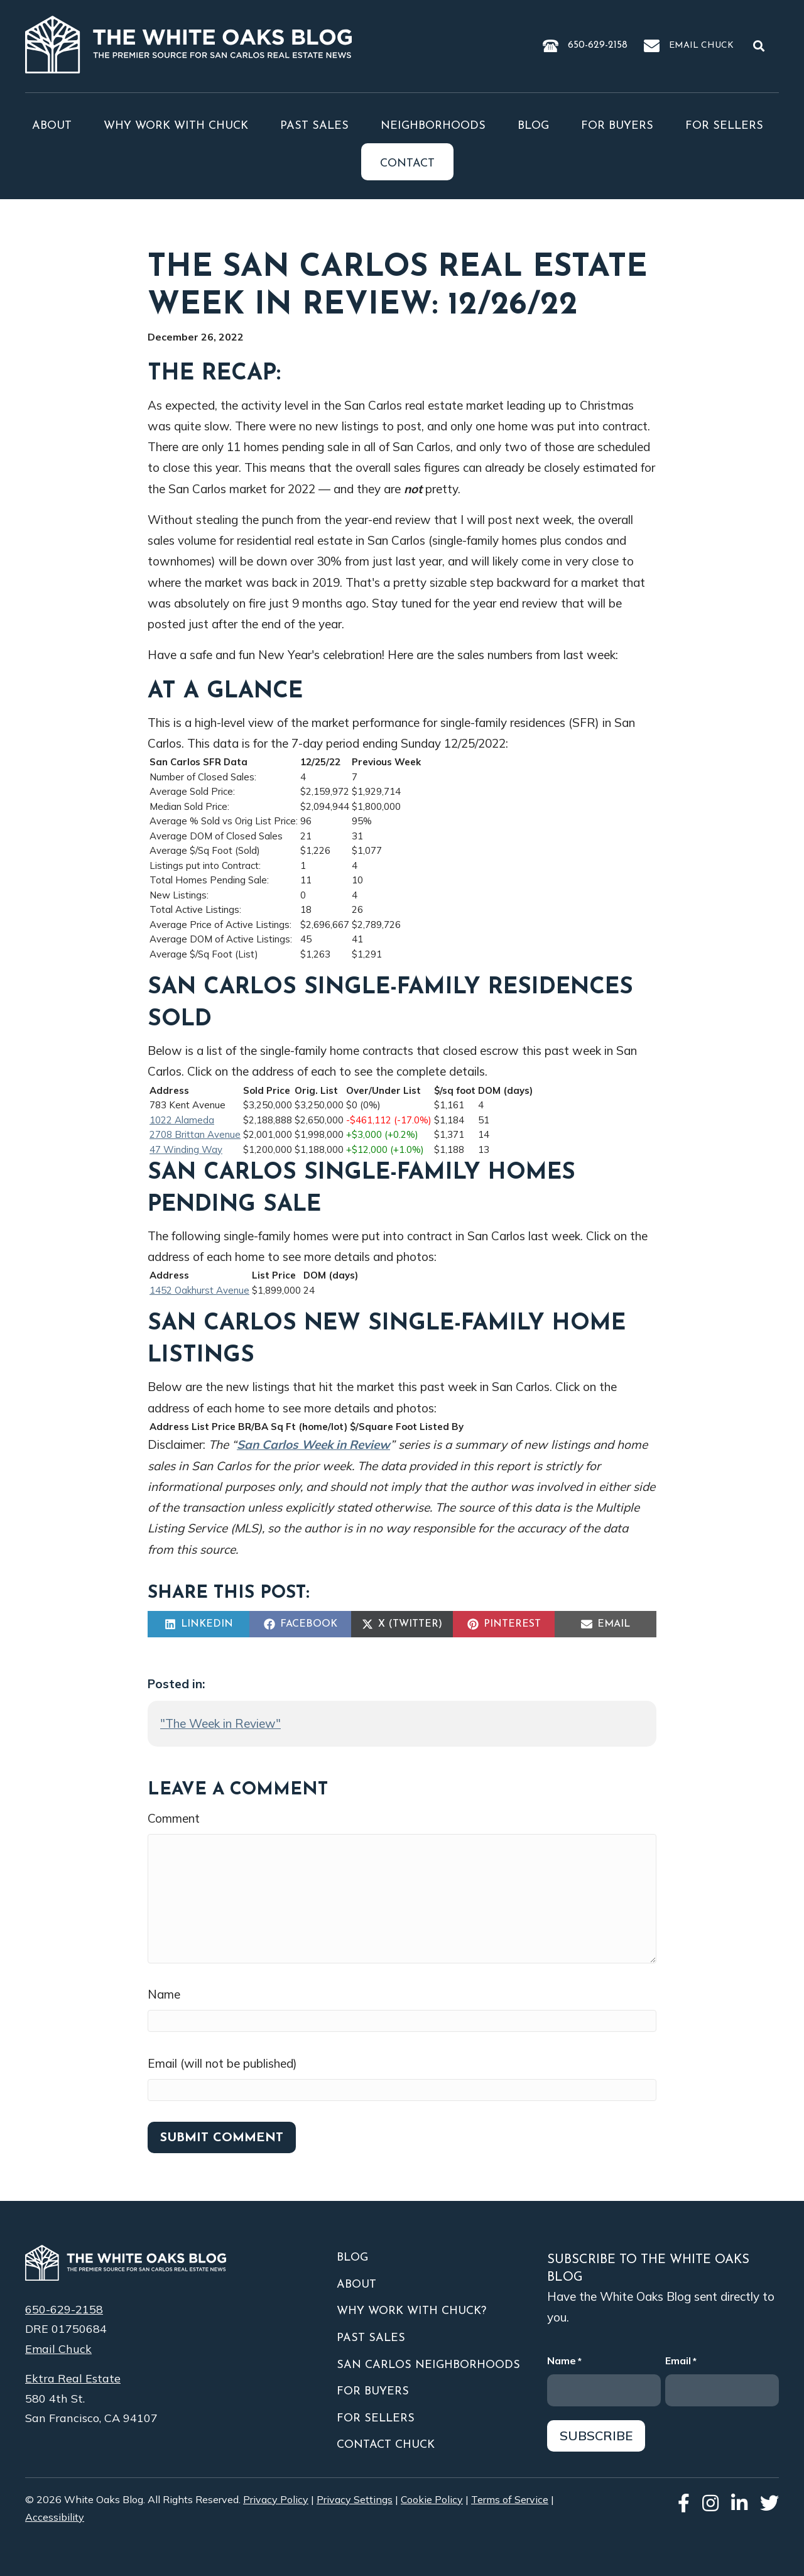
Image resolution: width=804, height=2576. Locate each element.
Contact (407, 164)
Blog (533, 126)
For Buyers (617, 126)
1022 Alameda (181, 1120)
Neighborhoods (433, 126)
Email (681, 2361)
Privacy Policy (275, 2499)
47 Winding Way (185, 1149)
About (52, 126)
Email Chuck (701, 45)
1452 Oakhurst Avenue (199, 1290)
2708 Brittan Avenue (195, 1134)
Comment (174, 1818)
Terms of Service (509, 2499)
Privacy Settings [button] (355, 2499)
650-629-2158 (597, 45)
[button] (761, 45)
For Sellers (724, 126)
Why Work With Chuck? (411, 2311)
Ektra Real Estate (73, 2378)
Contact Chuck (386, 2445)
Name (164, 1994)
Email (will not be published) (222, 2063)
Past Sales (314, 126)
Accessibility (54, 2517)
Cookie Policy (432, 2499)
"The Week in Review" (220, 1723)
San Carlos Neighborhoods (428, 2365)
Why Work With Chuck (176, 126)
